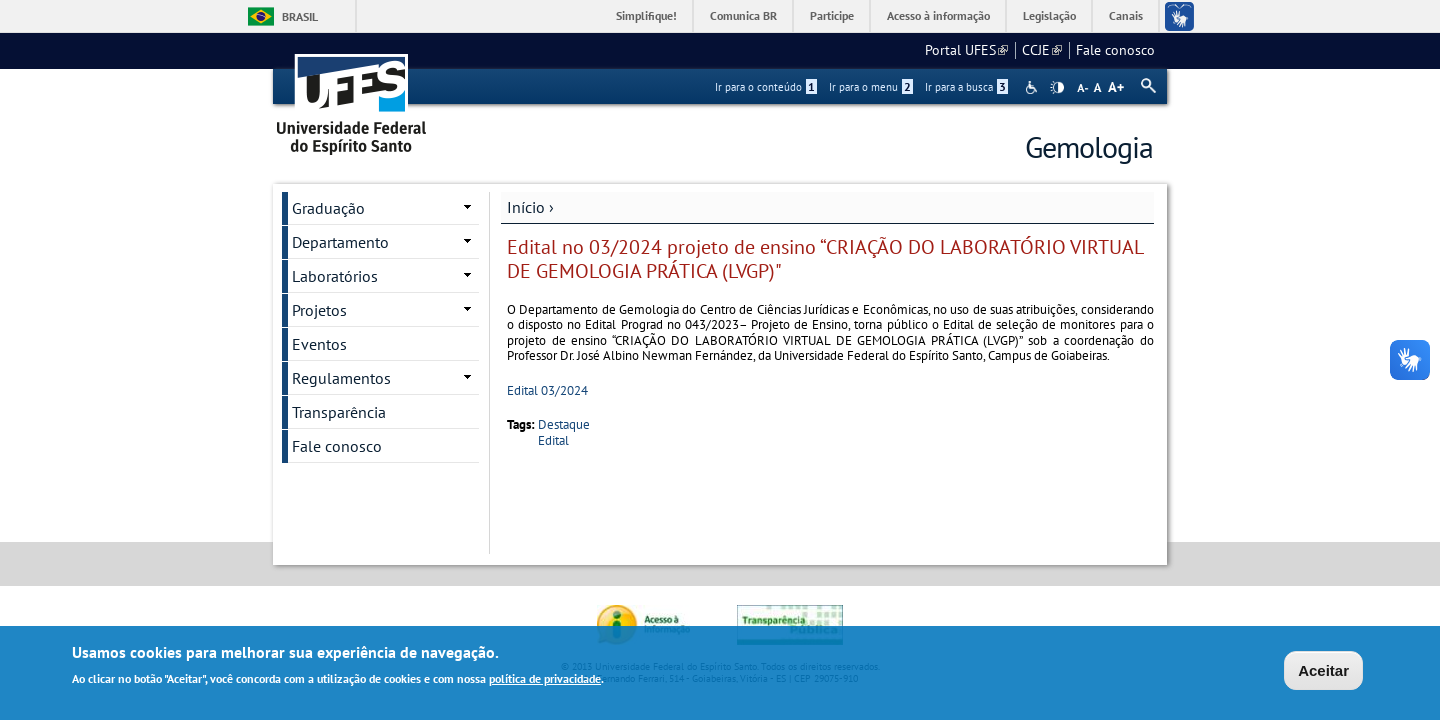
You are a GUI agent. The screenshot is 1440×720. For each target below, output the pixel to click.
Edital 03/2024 (547, 390)
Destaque (564, 424)
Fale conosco (1115, 50)
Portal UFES (966, 50)
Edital (553, 440)
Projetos (319, 310)
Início (526, 207)
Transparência (339, 412)
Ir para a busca (966, 87)
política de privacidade (545, 680)
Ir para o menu (871, 87)
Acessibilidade (1033, 87)
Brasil (300, 16)
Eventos (319, 344)
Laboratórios (335, 276)
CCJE (1042, 50)
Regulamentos (341, 378)
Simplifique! (646, 15)
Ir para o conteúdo (766, 87)
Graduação (328, 208)
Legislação (1049, 15)
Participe (832, 15)
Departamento (340, 242)
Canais (1126, 15)
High (1057, 88)
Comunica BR (743, 15)
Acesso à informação (938, 15)
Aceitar (1323, 672)
